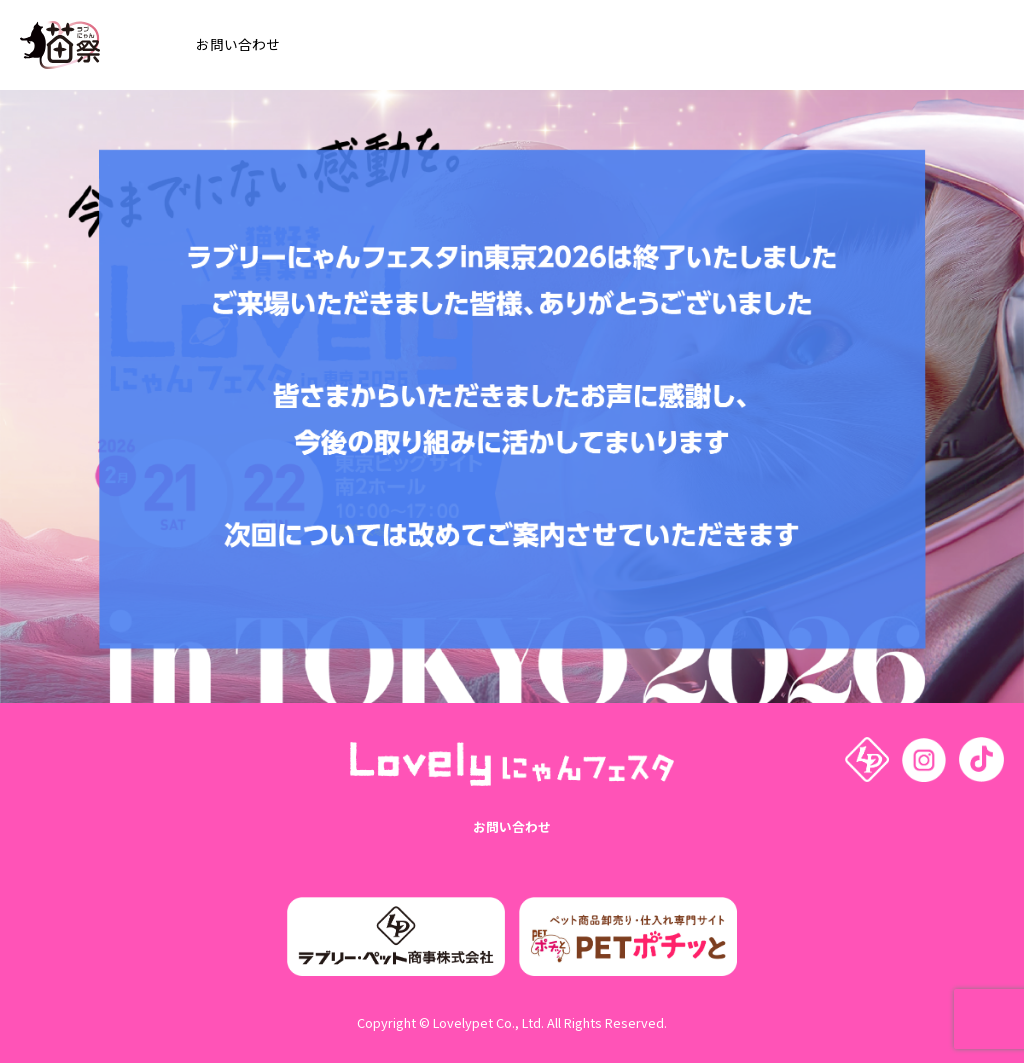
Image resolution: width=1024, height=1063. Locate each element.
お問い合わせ (512, 827)
